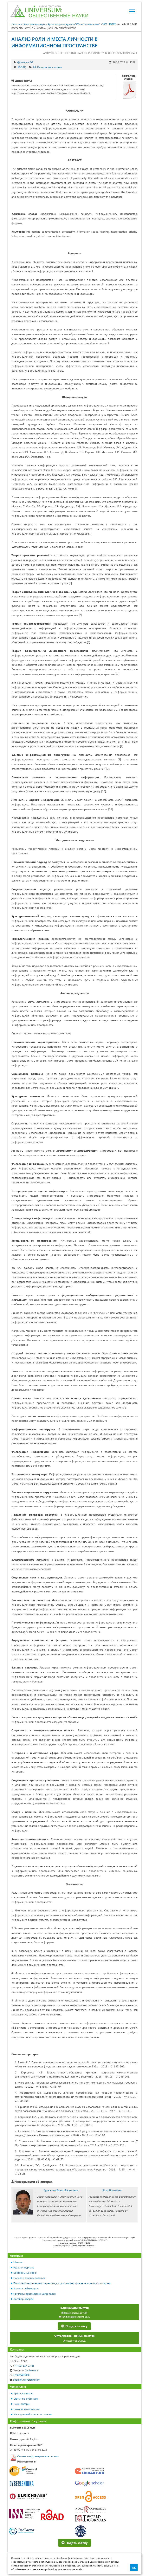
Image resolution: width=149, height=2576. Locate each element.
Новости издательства (27, 2409)
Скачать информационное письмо (38, 2456)
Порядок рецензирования (29, 2278)
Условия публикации (25, 2288)
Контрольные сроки (25, 2272)
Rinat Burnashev (112, 2190)
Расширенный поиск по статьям (33, 2414)
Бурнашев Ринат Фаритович (60, 2190)
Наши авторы (21, 2403)
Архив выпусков (23, 2393)
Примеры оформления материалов (34, 2293)
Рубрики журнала (23, 2267)
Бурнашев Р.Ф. (25, 62)
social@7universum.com (25, 2379)
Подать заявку (74, 2326)
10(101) (22, 67)
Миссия (18, 2262)
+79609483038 (19, 2375)
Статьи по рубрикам (26, 2398)
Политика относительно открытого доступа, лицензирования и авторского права (62, 2283)
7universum (24, 2370)
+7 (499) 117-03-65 (22, 2365)
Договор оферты (23, 2298)
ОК (134, 2567)
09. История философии (47, 67)
